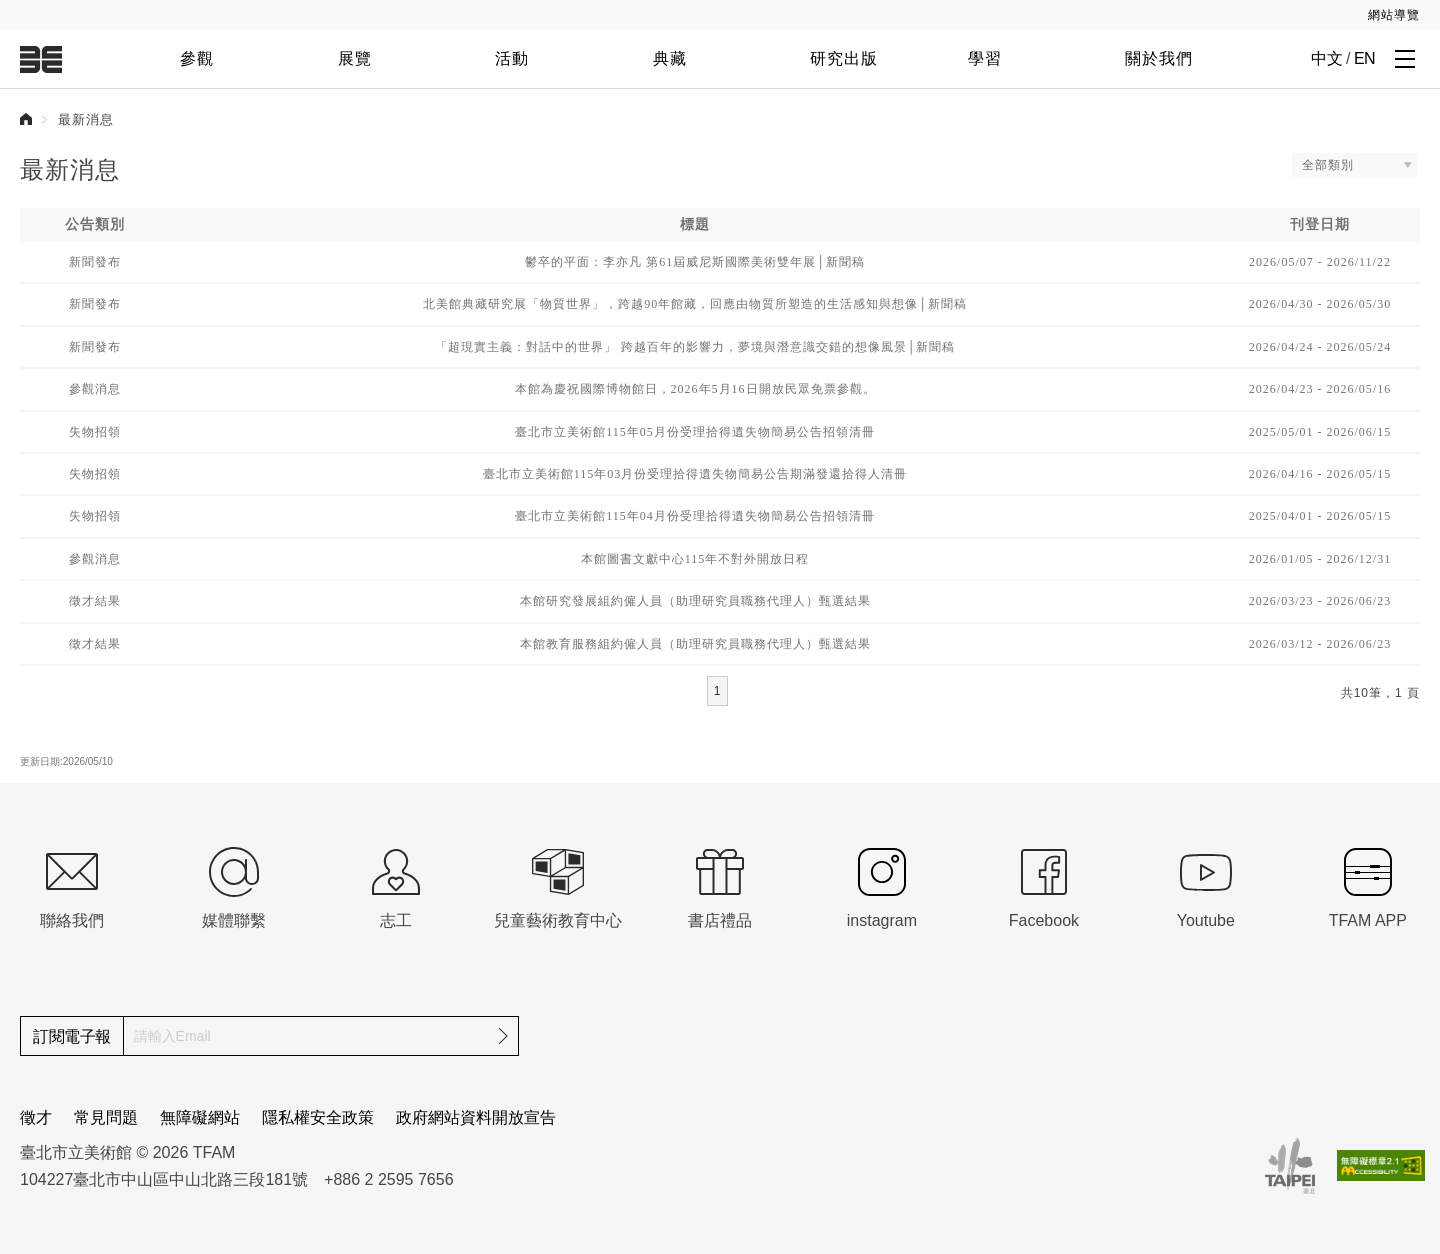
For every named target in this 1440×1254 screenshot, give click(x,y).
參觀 (197, 58)
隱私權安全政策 (318, 1117)
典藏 (670, 58)
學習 (985, 58)
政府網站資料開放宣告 (476, 1117)
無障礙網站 (200, 1117)
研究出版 (844, 58)
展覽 (355, 58)
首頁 (26, 119)
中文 (1326, 58)
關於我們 (1159, 58)
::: (12, 11)
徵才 (36, 1117)
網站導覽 (1394, 15)
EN (1364, 58)
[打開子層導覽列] (1405, 58)
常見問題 (106, 1117)
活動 (512, 58)
